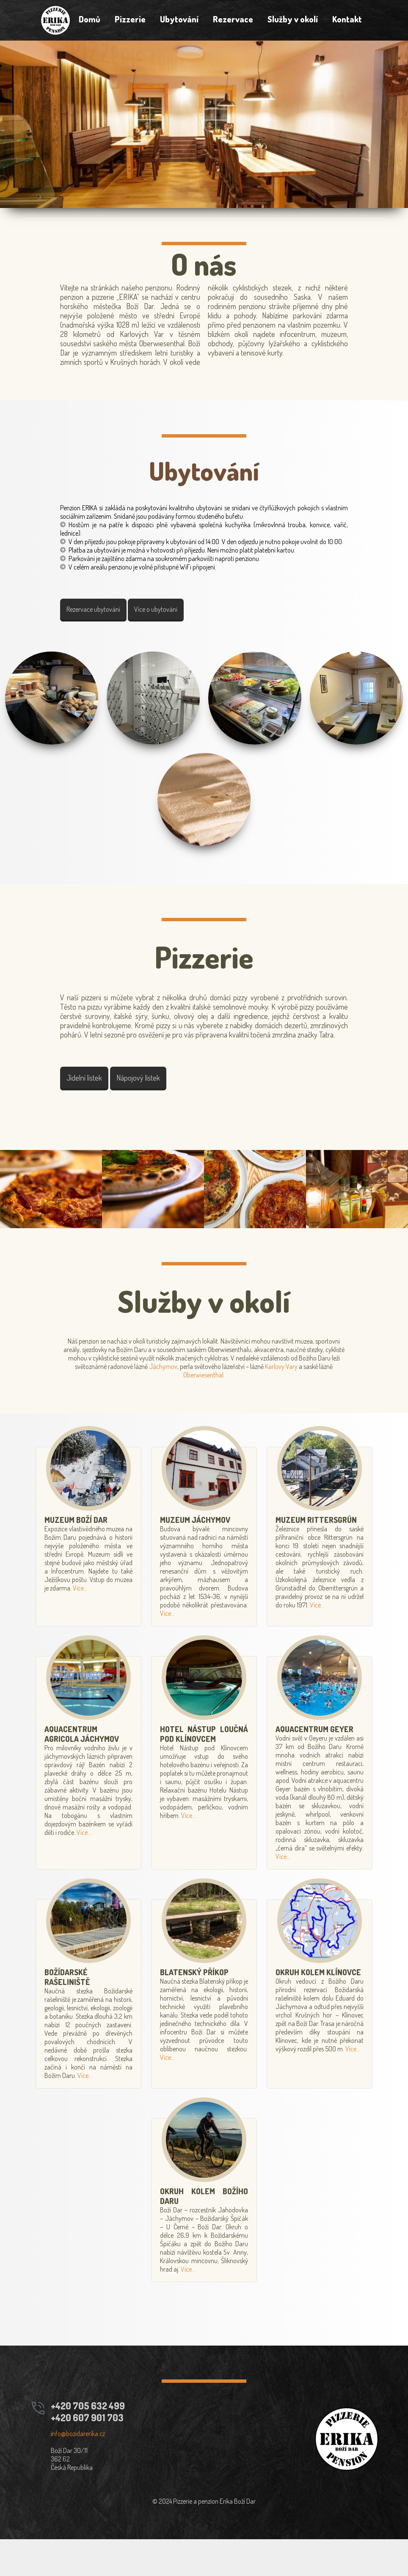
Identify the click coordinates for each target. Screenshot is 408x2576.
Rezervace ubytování (102, 630)
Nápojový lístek (146, 1108)
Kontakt (350, 20)
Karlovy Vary (318, 1403)
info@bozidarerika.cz (83, 2470)
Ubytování (179, 20)
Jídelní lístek (92, 1108)
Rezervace (234, 20)
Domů (86, 20)
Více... (82, 1625)
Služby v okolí (295, 20)
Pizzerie (128, 20)
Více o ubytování (164, 630)
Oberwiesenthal (218, 1411)
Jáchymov (200, 1403)
